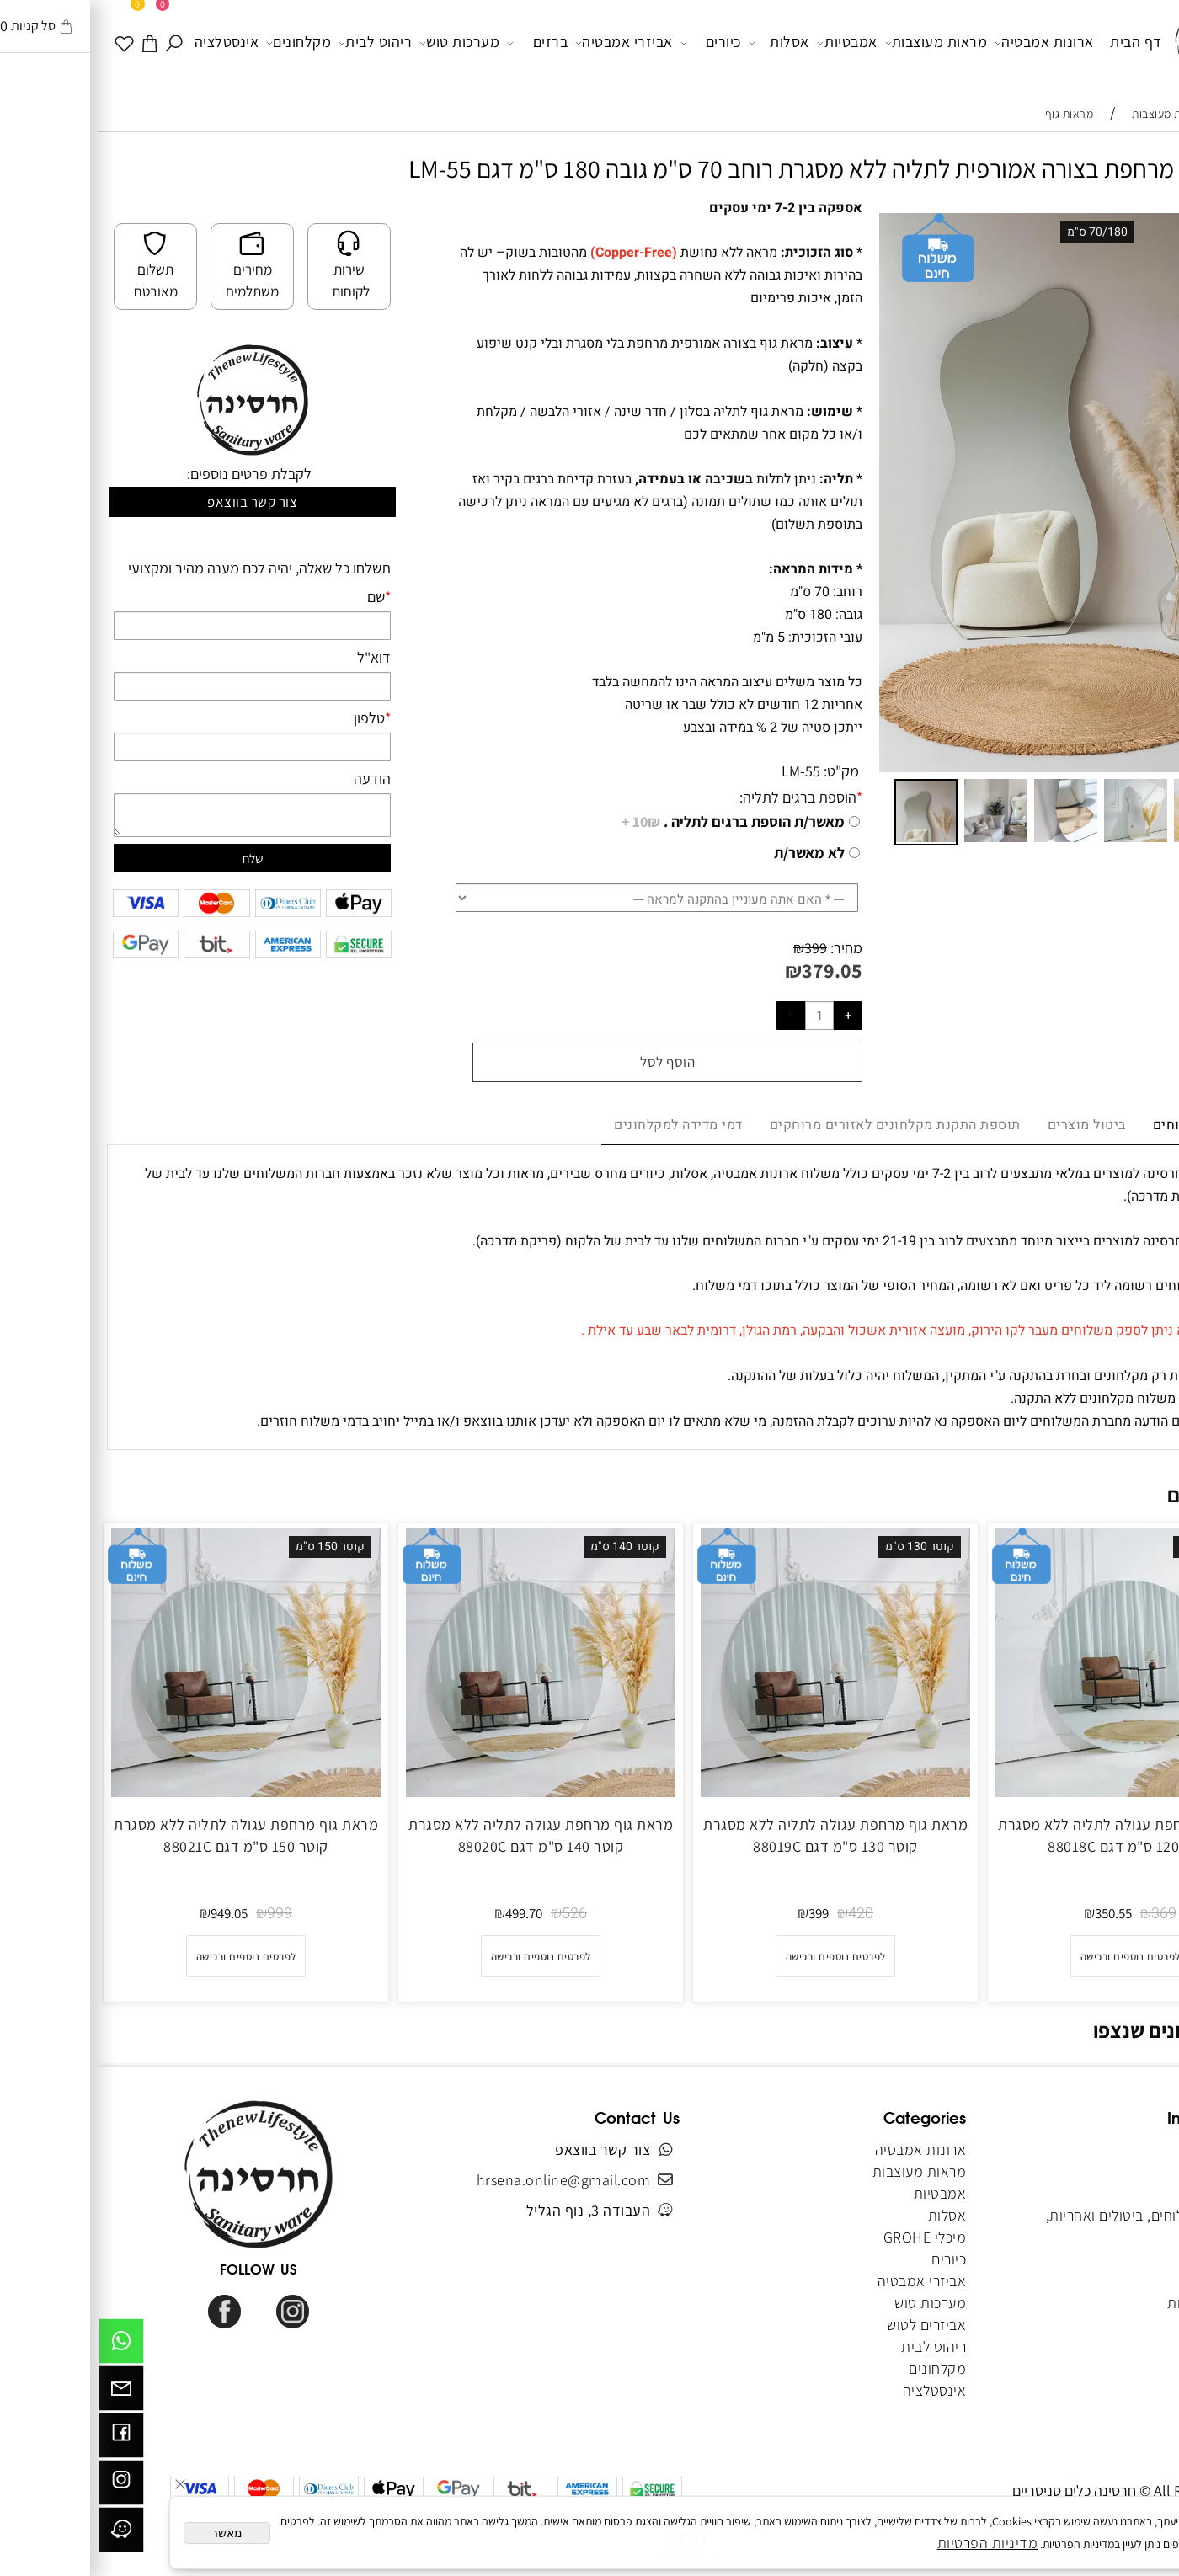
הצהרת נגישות (1111, 2302)
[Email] (22, 2392)
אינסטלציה (128, 41)
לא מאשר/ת (710, 852)
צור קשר (1130, 2237)
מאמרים (1130, 2259)
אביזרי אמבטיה (525, 43)
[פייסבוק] (22, 2439)
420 (762, 1913)
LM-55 (702, 771)
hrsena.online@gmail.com (465, 2179)
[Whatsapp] (22, 2345)
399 (717, 947)
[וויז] (22, 2534)
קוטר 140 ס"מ (526, 1546)
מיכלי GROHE (826, 2237)
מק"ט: (742, 771)
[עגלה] (52, 42)
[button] (1138, 228)
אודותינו (1129, 2171)
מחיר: (746, 947)
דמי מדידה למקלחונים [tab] (579, 1125)
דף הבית (1037, 41)
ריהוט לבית (276, 43)
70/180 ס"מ (998, 232)
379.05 (733, 970)
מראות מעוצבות (838, 43)
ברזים (438, 43)
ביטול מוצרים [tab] (988, 1125)
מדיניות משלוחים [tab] (1105, 1125)
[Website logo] (1117, 45)
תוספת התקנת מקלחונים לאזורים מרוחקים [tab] (796, 1125)
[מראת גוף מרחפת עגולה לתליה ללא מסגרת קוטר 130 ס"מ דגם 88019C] (737, 1791)
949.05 (130, 1913)
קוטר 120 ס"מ (1115, 1546)
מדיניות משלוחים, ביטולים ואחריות (1052, 2215)
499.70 (425, 1913)
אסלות (680, 43)
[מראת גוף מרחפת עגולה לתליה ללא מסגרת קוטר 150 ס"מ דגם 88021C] (147, 1791)
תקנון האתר (1118, 2193)
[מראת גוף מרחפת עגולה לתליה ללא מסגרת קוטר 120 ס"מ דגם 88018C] (1031, 1791)
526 (475, 1913)
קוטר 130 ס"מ (821, 1546)
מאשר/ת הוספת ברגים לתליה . (634, 822)
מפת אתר (1125, 2281)
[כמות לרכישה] (721, 1015)
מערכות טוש (361, 43)
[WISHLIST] (26, 42)
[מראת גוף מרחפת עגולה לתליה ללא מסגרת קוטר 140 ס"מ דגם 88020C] (442, 1791)
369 (1065, 1913)
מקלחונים (200, 43)
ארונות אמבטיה (945, 43)
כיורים (612, 43)
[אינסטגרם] (22, 2487)
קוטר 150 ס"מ (231, 1546)
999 (181, 1913)
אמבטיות (748, 43)
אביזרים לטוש (826, 2324)
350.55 (1014, 1913)
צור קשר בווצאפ (154, 502)
